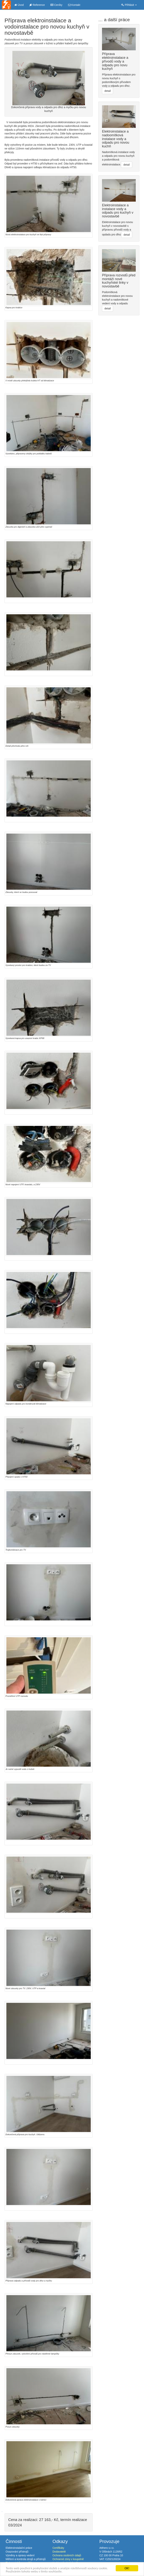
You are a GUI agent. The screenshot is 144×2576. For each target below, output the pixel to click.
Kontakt (74, 4)
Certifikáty (58, 2547)
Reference (37, 4)
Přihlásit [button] (129, 4)
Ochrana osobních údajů (66, 2555)
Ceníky (56, 4)
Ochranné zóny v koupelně (68, 2559)
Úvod (19, 4)
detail (107, 90)
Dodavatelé (59, 2551)
